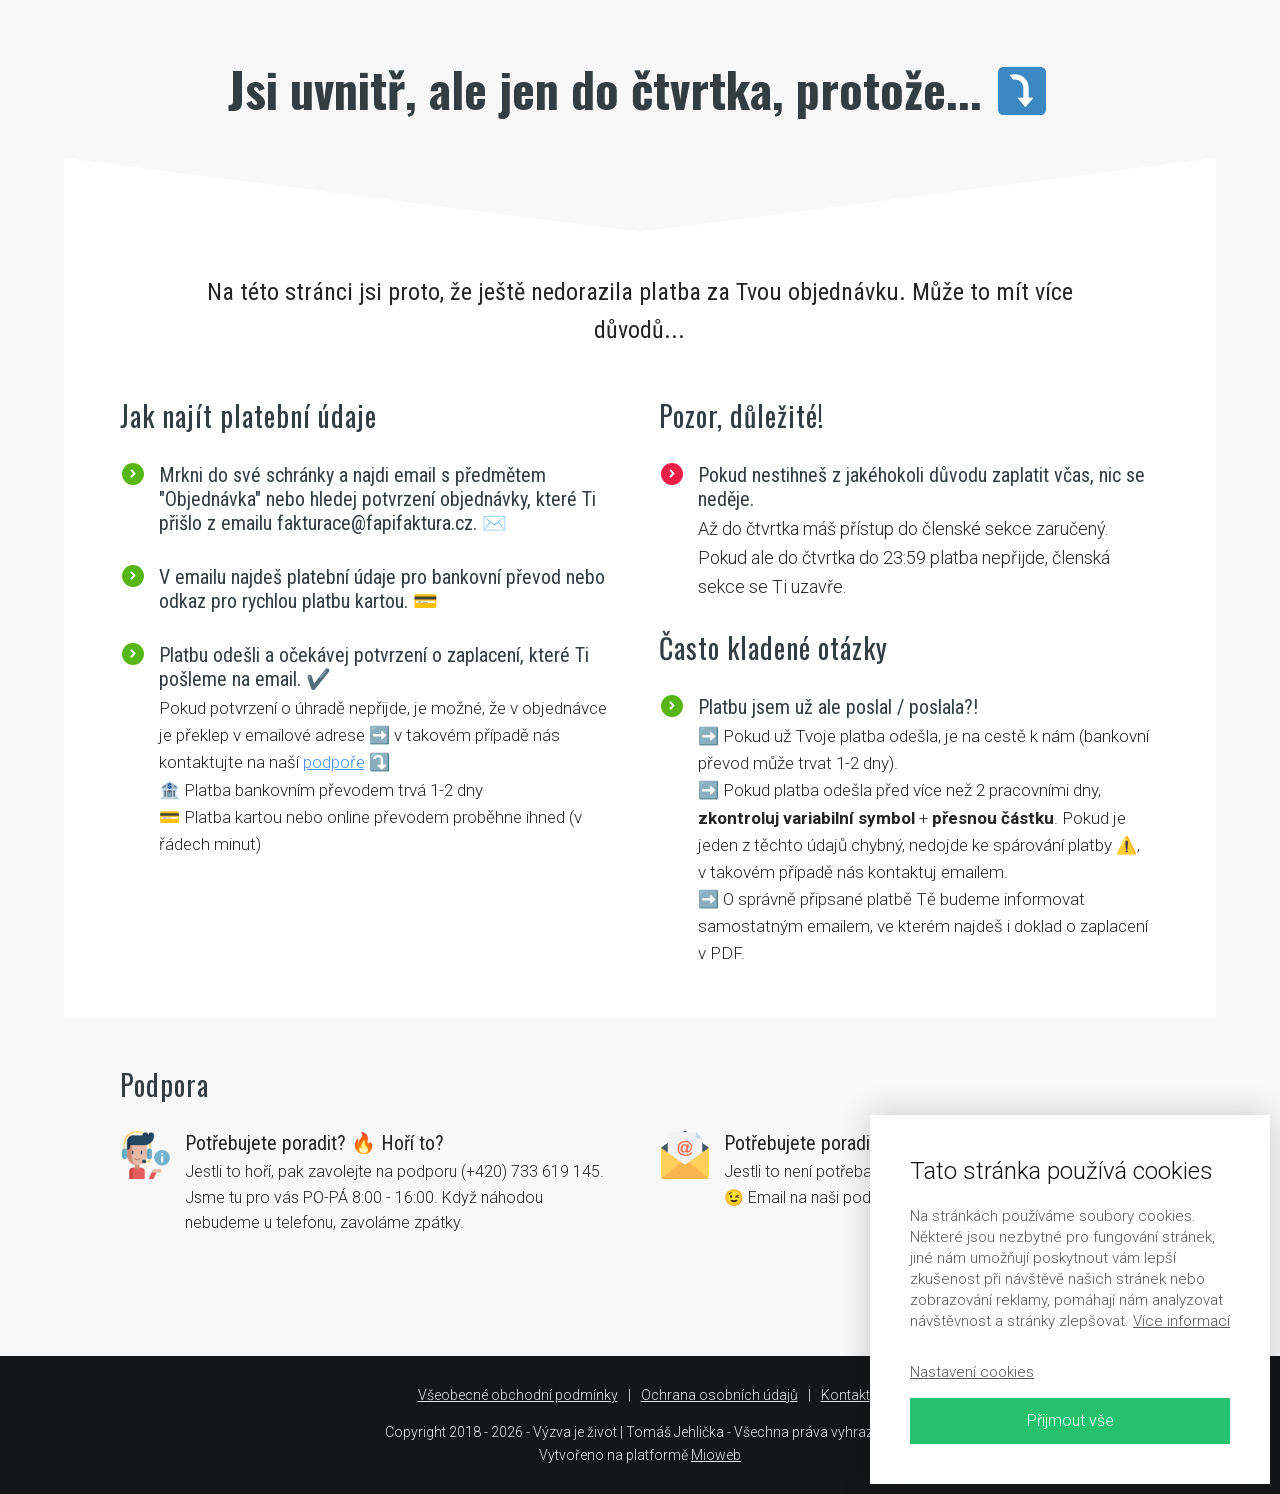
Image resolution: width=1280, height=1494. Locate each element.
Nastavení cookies (972, 1372)
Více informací (1181, 1321)
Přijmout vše (1070, 1420)
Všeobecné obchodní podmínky (518, 1395)
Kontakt (845, 1395)
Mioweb (716, 1455)
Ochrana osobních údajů (719, 1395)
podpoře (334, 762)
